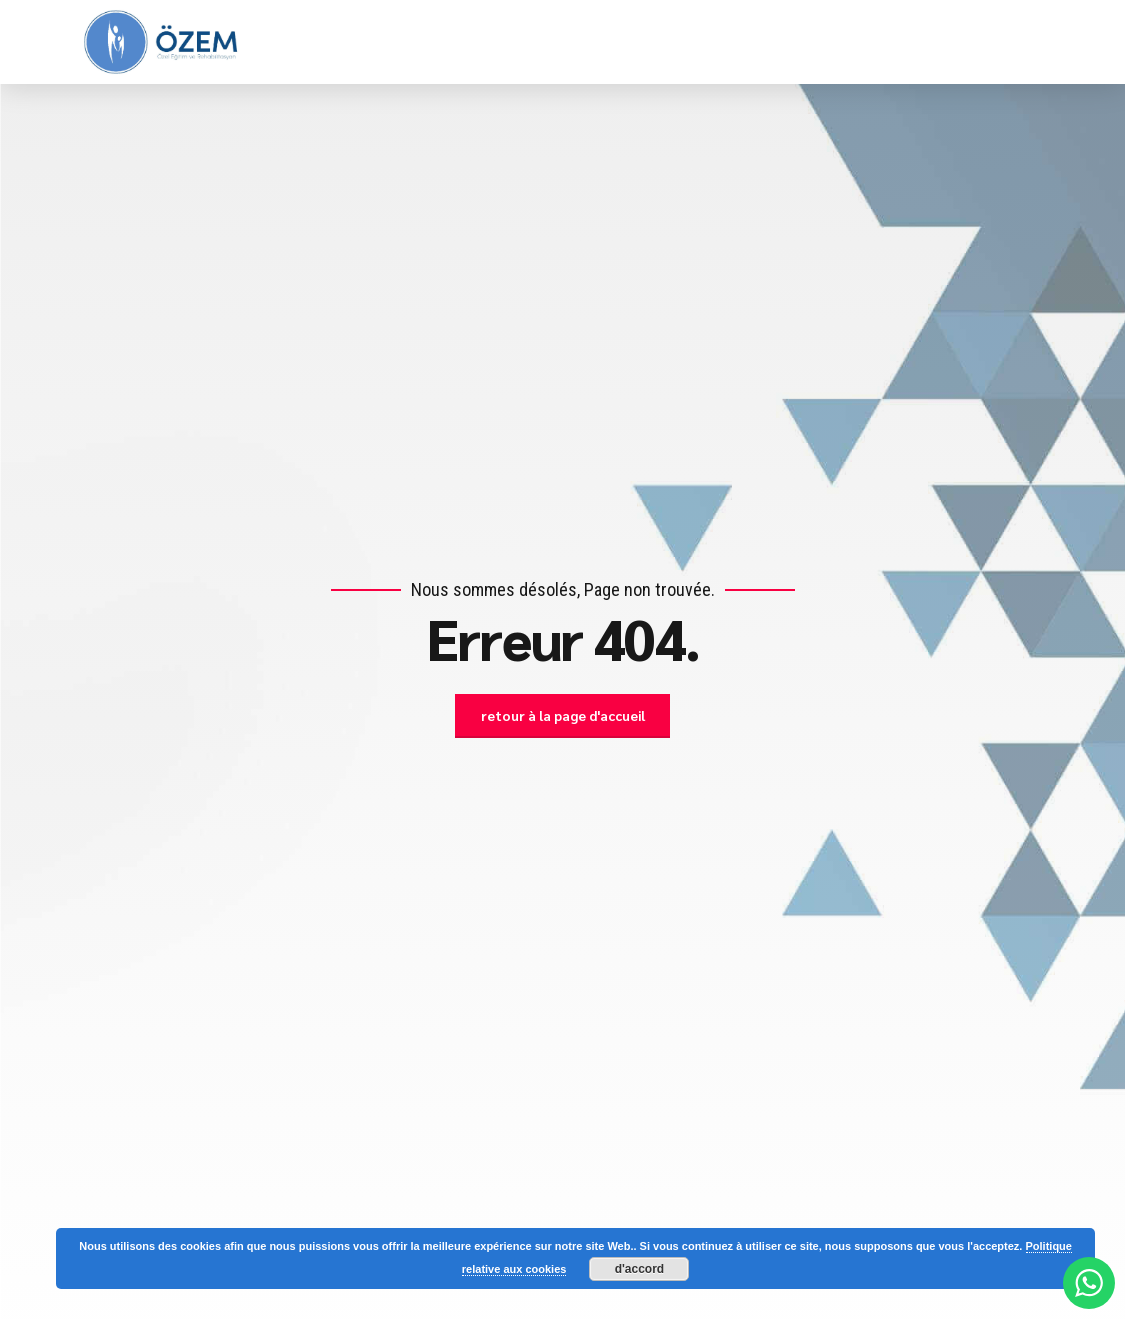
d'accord (640, 1269)
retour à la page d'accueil (563, 716)
